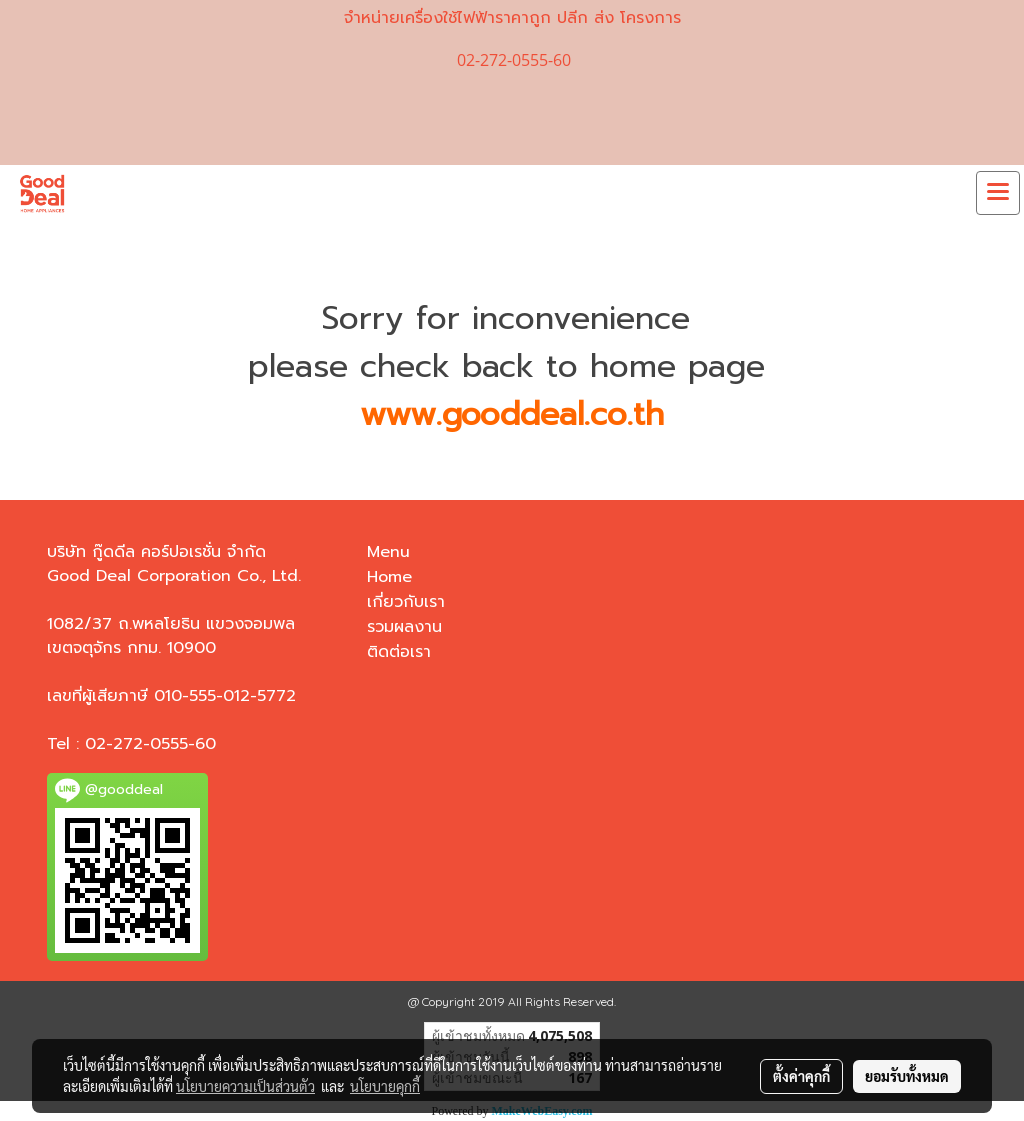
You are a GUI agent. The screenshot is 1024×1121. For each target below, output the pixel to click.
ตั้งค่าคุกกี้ (801, 1076)
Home (389, 577)
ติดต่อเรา (399, 652)
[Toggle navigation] (998, 193)
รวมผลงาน (404, 627)
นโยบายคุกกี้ (385, 1086)
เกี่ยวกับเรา (406, 602)
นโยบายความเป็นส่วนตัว (245, 1086)
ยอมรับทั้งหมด (907, 1076)
